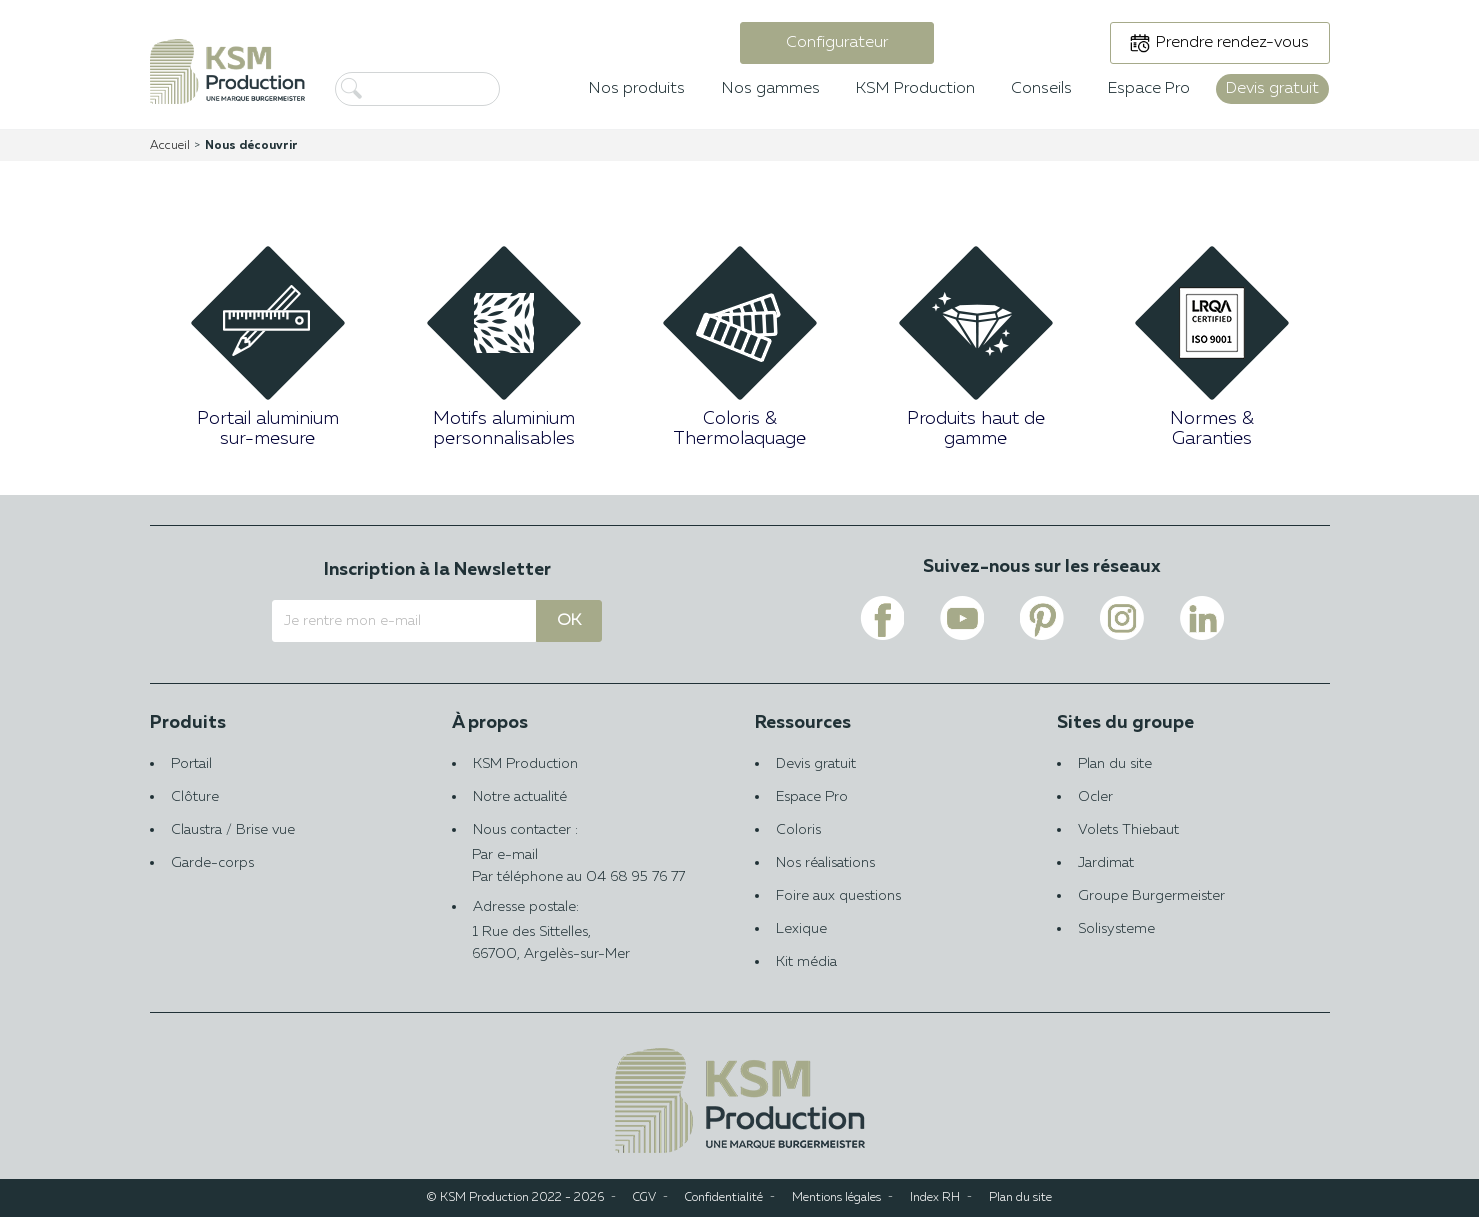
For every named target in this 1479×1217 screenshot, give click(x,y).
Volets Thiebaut (1128, 830)
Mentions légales (836, 1198)
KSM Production (525, 764)
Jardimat (1106, 863)
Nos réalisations (825, 863)
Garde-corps (212, 863)
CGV (644, 1198)
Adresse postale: (588, 932)
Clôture (195, 797)
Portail (191, 764)
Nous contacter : (588, 844)
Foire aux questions (838, 896)
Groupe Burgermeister (1151, 896)
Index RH (935, 1198)
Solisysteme (1116, 929)
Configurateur (837, 43)
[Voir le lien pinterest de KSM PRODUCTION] (1042, 618)
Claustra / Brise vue (233, 830)
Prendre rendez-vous (1232, 43)
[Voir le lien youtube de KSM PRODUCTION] (962, 618)
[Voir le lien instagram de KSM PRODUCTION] (1122, 618)
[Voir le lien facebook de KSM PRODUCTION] (882, 618)
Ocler (1095, 797)
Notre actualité (520, 797)
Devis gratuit (816, 764)
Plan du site (1115, 764)
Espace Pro (812, 797)
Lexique (801, 929)
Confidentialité (724, 1198)
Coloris (798, 830)
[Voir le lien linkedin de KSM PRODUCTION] (1202, 618)
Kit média (806, 962)
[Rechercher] (450, 89)
